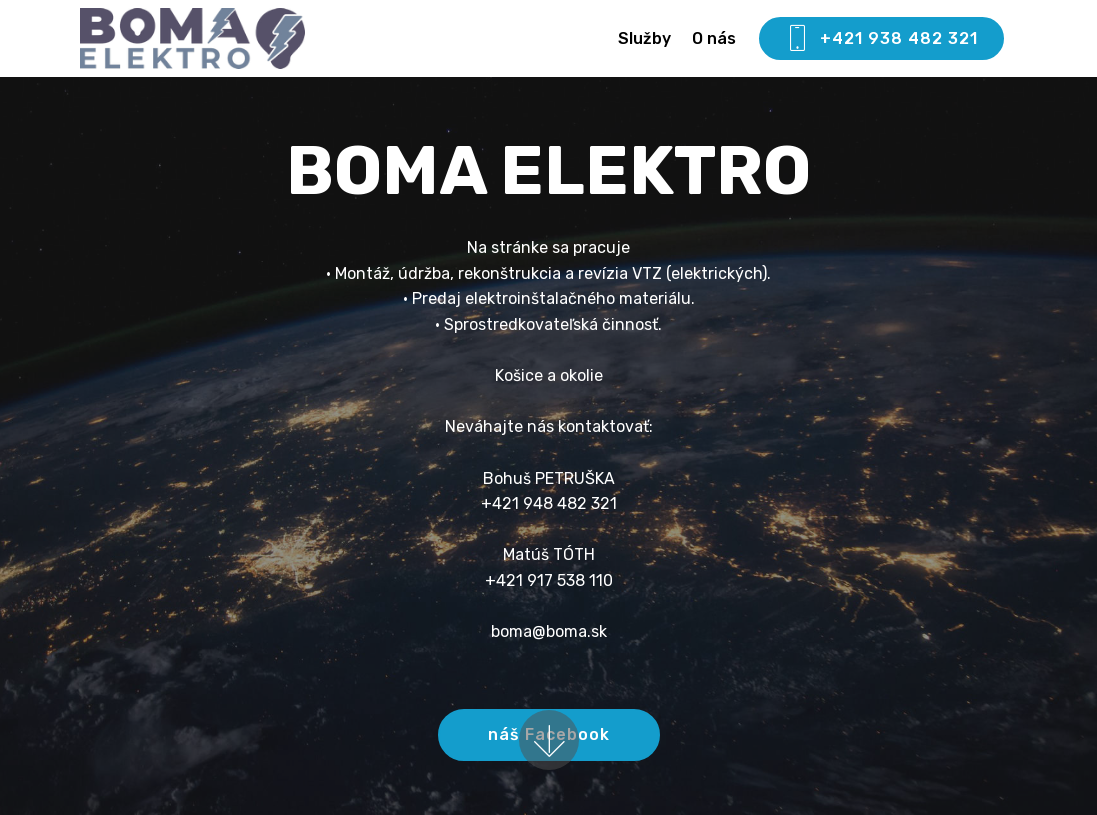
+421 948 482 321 (549, 503)
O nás (714, 38)
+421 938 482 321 (881, 39)
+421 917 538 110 (549, 580)
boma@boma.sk (549, 631)
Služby (644, 38)
